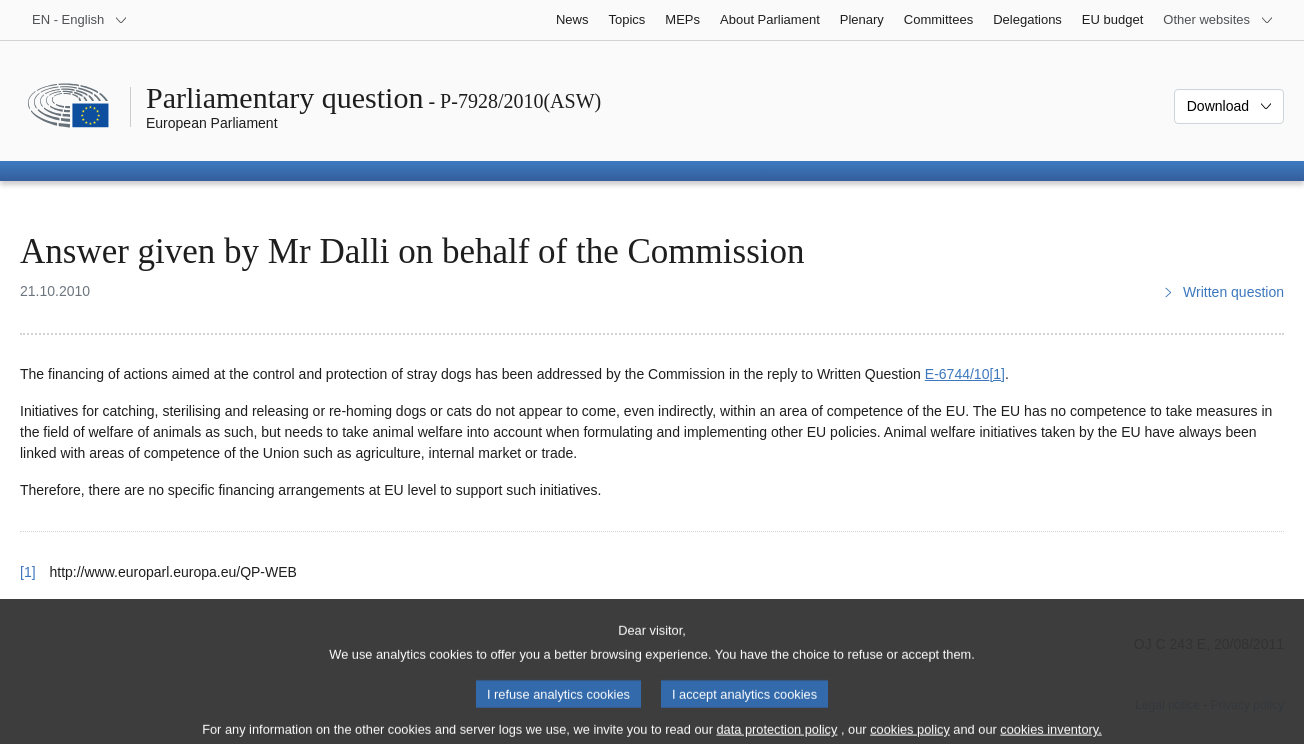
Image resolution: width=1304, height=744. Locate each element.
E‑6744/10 (957, 374)
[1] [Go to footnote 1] (997, 374)
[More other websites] (1218, 20)
